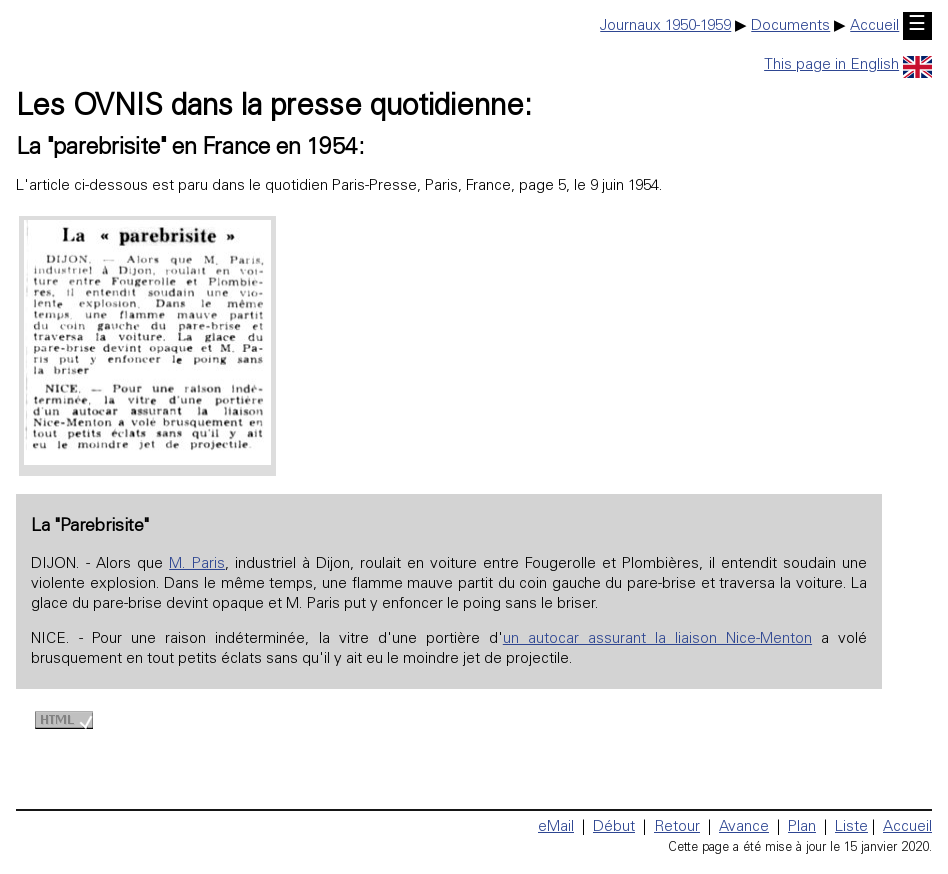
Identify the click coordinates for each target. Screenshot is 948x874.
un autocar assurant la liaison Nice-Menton (657, 639)
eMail (556, 827)
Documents (790, 26)
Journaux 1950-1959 (665, 26)
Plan (802, 827)
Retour (677, 827)
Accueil (874, 26)
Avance (744, 827)
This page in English (848, 65)
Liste (851, 827)
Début (614, 827)
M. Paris (197, 564)
